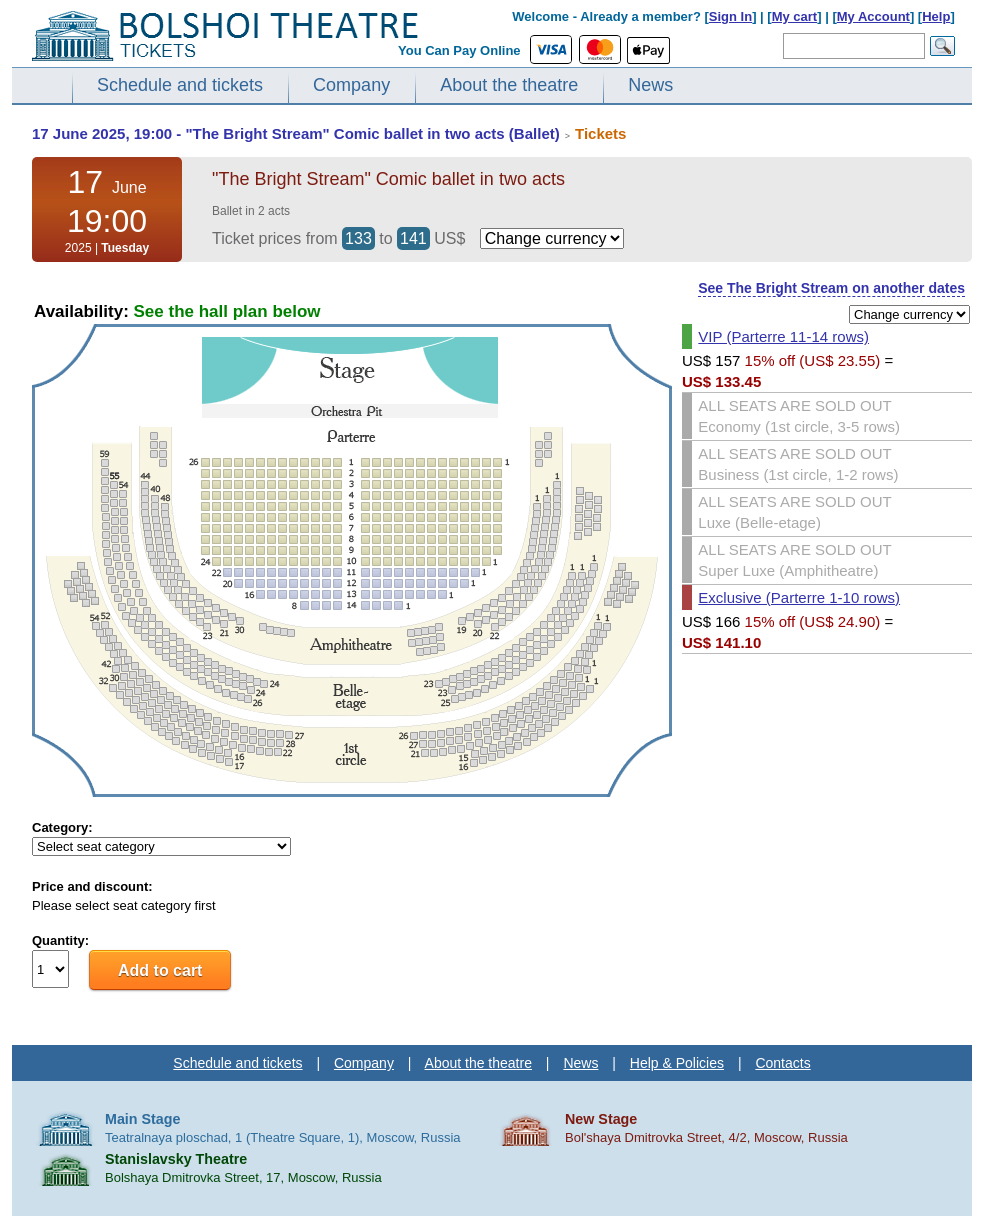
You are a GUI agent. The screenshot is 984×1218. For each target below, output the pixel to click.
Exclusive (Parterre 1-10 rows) (799, 597)
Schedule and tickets (180, 85)
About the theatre (509, 85)
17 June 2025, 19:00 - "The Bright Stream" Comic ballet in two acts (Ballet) (296, 133)
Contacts (782, 1063)
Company (351, 85)
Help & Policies (677, 1063)
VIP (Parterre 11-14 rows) (783, 336)
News (650, 85)
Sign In (730, 16)
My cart (795, 16)
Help (936, 16)
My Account (873, 16)
